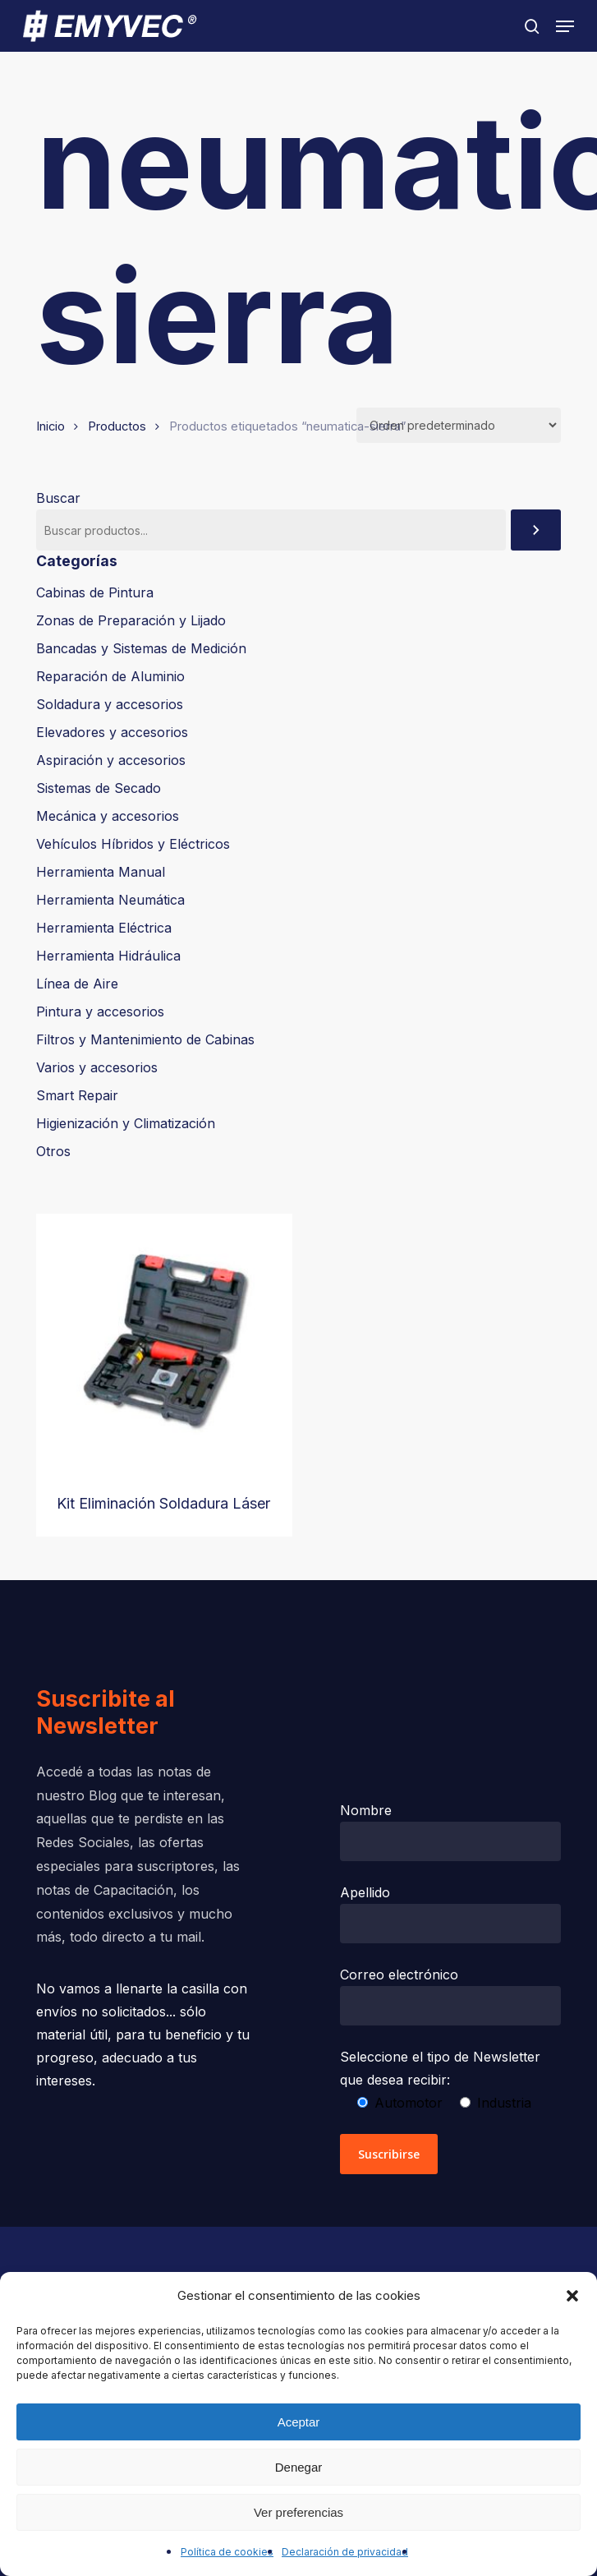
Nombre (451, 1831)
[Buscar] (536, 530)
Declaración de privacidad (345, 2552)
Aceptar (299, 2422)
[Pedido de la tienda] (458, 425)
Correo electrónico (451, 1995)
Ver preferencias (298, 2512)
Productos (117, 426)
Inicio (50, 426)
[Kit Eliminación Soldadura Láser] (164, 1342)
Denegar (299, 2467)
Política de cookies (227, 2552)
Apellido (451, 1913)
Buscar (58, 498)
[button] (572, 2296)
